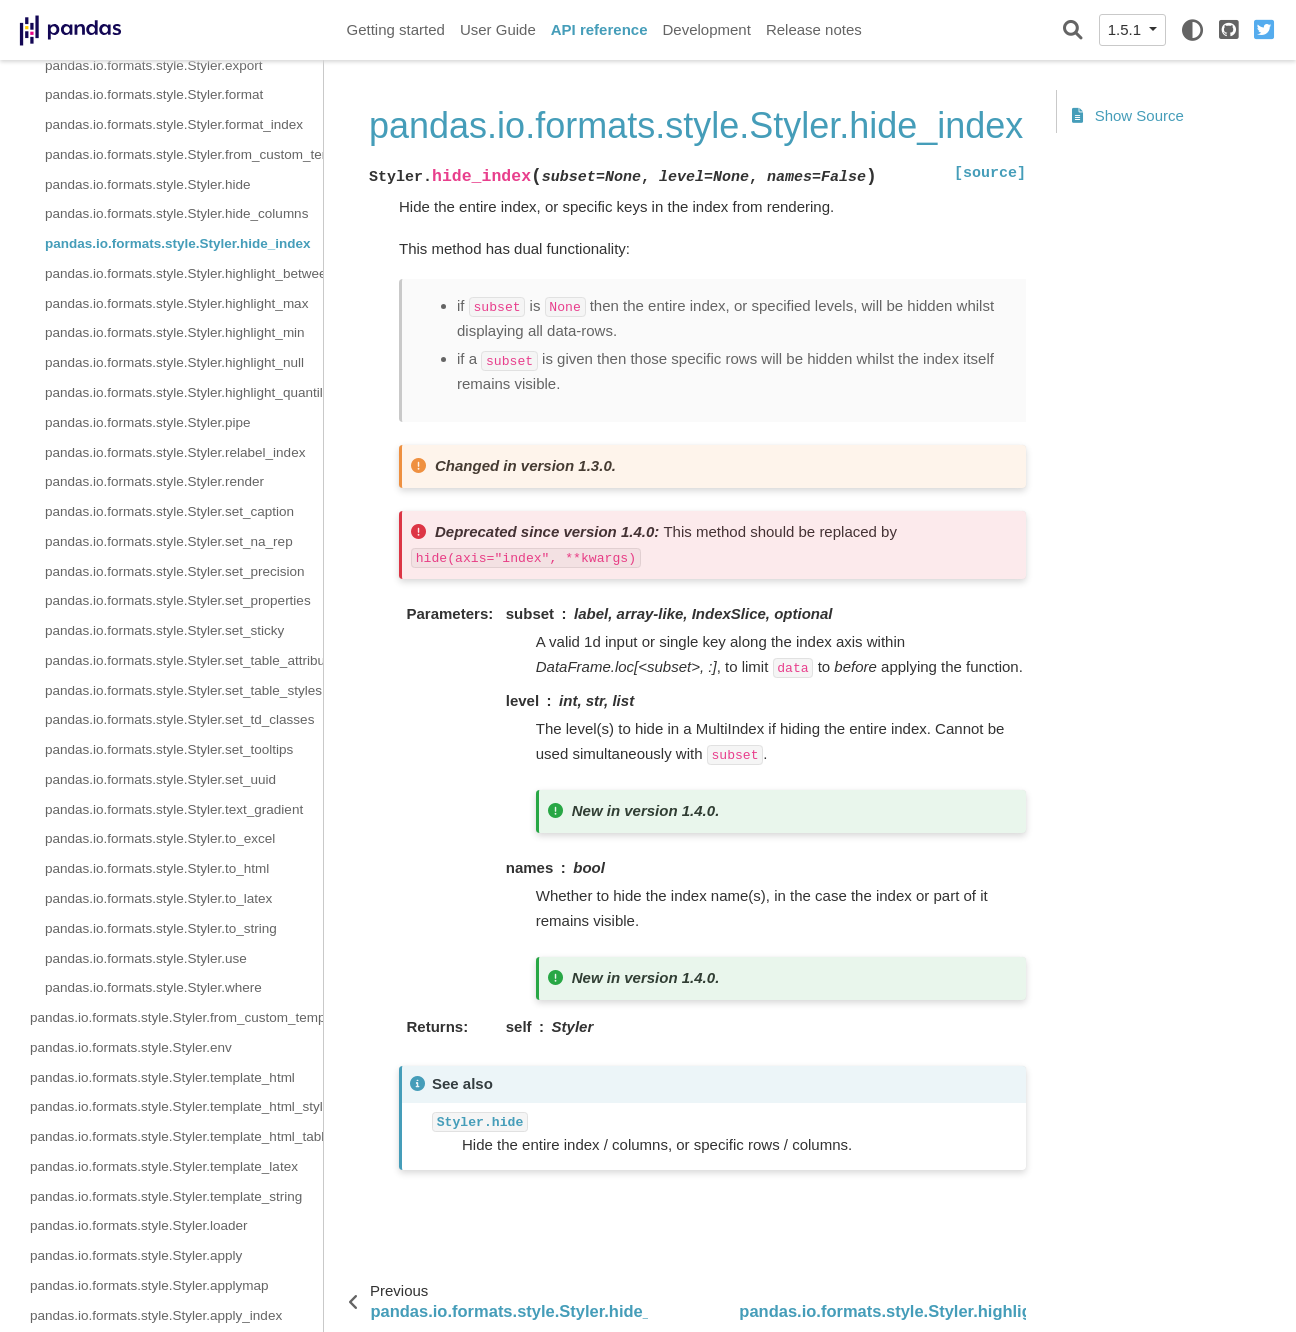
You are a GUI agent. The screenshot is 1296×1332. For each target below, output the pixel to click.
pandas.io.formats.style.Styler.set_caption (169, 511)
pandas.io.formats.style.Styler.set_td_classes (179, 719)
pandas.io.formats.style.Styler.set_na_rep (169, 541)
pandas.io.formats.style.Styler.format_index (174, 124)
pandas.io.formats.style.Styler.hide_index (178, 243)
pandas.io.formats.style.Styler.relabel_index (175, 452)
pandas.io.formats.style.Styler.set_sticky (164, 630)
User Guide (498, 29)
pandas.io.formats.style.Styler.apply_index (156, 1315)
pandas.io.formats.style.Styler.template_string (166, 1196)
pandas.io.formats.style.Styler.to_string (161, 928)
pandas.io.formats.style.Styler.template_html (162, 1077)
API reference (599, 29)
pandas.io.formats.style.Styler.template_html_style (176, 1106)
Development (706, 29)
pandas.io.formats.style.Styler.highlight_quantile (184, 392)
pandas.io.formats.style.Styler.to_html (157, 868)
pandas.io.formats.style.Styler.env (131, 1047)
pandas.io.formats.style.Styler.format (154, 94)
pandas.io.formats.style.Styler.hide (148, 184)
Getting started (396, 29)
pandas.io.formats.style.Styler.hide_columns (176, 213)
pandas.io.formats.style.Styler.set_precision (175, 571)
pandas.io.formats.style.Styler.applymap (149, 1285)
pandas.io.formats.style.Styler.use (146, 958)
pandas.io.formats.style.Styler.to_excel (160, 838)
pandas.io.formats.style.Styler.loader (139, 1225)
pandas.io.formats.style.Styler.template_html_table (176, 1136)
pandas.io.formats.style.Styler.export (154, 65)
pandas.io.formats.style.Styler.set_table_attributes (184, 660)
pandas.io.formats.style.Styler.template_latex (164, 1166)
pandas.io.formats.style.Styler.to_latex (158, 898)
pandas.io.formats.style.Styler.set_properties (178, 600)
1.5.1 (1127, 29)
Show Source (1128, 115)
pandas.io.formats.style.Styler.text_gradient (174, 809)
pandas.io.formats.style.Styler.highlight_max (176, 303)
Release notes (814, 29)
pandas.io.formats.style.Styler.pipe (148, 422)
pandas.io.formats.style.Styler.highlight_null (174, 362)
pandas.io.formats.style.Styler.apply (136, 1255)
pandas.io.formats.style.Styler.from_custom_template (184, 154)
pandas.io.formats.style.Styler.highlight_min (175, 332)
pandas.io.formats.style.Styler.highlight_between (184, 273)
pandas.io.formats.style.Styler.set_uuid (160, 779)
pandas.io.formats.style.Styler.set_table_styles (183, 690)
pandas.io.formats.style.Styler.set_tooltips (169, 749)
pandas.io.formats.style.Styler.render (154, 481)
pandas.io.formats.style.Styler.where (153, 987)
